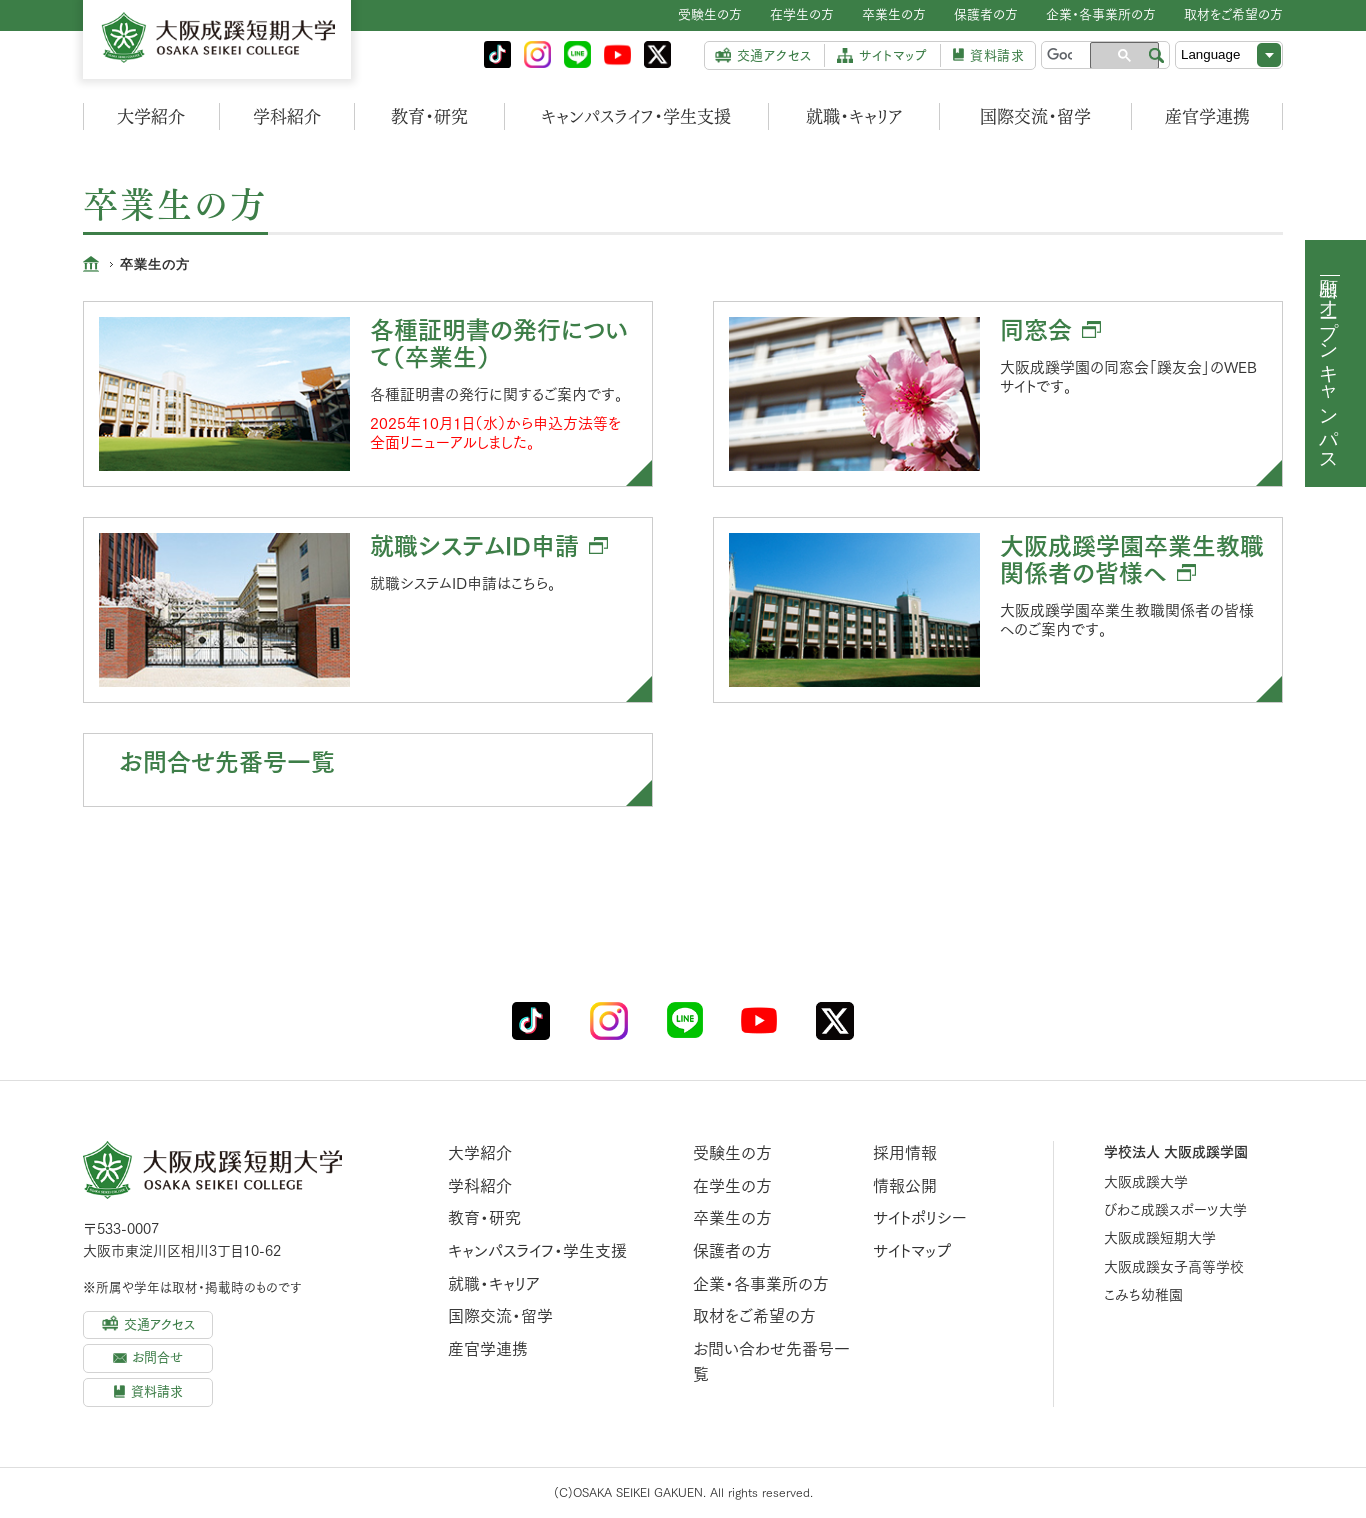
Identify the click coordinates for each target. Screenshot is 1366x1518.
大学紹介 (151, 116)
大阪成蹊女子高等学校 (1174, 1267)
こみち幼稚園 (1143, 1295)
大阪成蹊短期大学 (1160, 1238)
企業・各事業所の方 (761, 1284)
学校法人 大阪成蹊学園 (1176, 1152)
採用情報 (905, 1153)
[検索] (1059, 55)
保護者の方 (732, 1251)
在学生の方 (732, 1186)
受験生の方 (732, 1153)
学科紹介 (287, 116)
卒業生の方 (732, 1218)
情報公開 (905, 1186)
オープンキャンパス (1329, 374)
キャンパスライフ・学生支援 (636, 116)
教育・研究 (429, 116)
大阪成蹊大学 (1146, 1182)
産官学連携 (1207, 116)
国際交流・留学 (1035, 116)
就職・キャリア (854, 116)
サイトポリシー (920, 1218)
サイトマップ (912, 1251)
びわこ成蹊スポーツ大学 (1175, 1210)
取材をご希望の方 (754, 1316)
